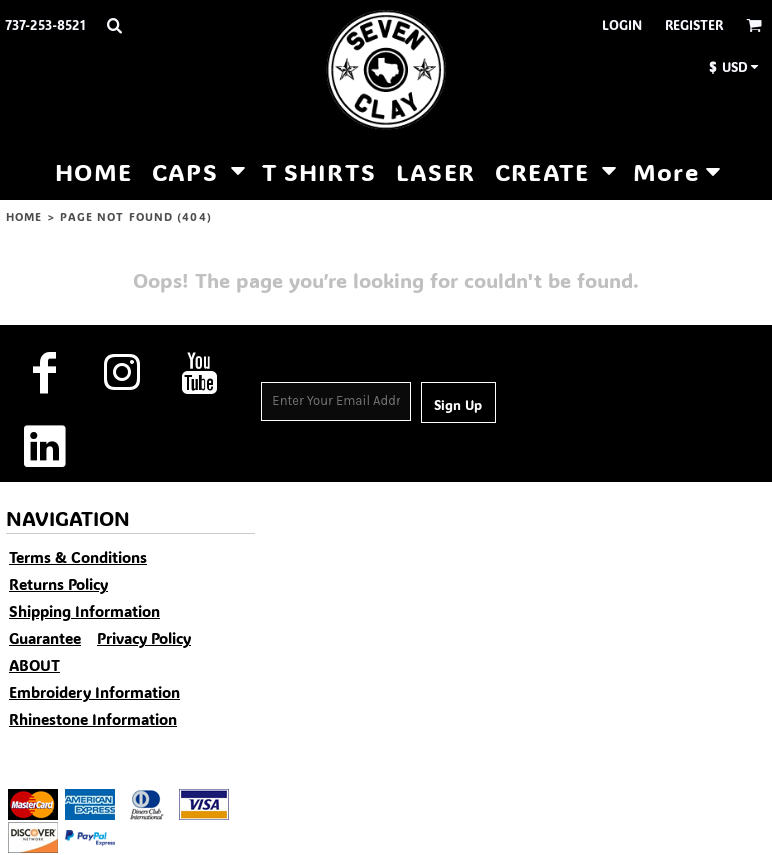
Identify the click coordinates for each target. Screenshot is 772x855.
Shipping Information (84, 611)
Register (694, 24)
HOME (24, 217)
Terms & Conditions (78, 557)
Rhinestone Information (93, 719)
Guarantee (45, 638)
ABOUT (34, 665)
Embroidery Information (94, 692)
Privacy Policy (144, 638)
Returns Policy (58, 584)
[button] (114, 25)
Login (622, 24)
